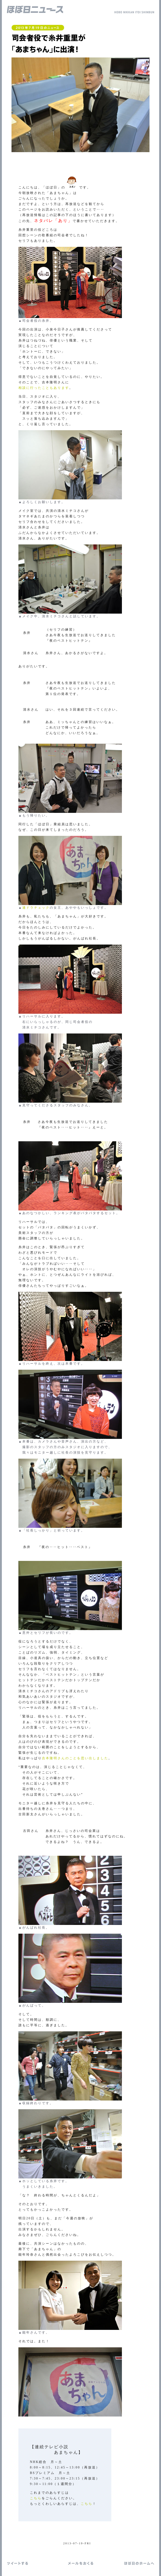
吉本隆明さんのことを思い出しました (75, 1758)
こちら (36, 2498)
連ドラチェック (36, 907)
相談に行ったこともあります (43, 388)
